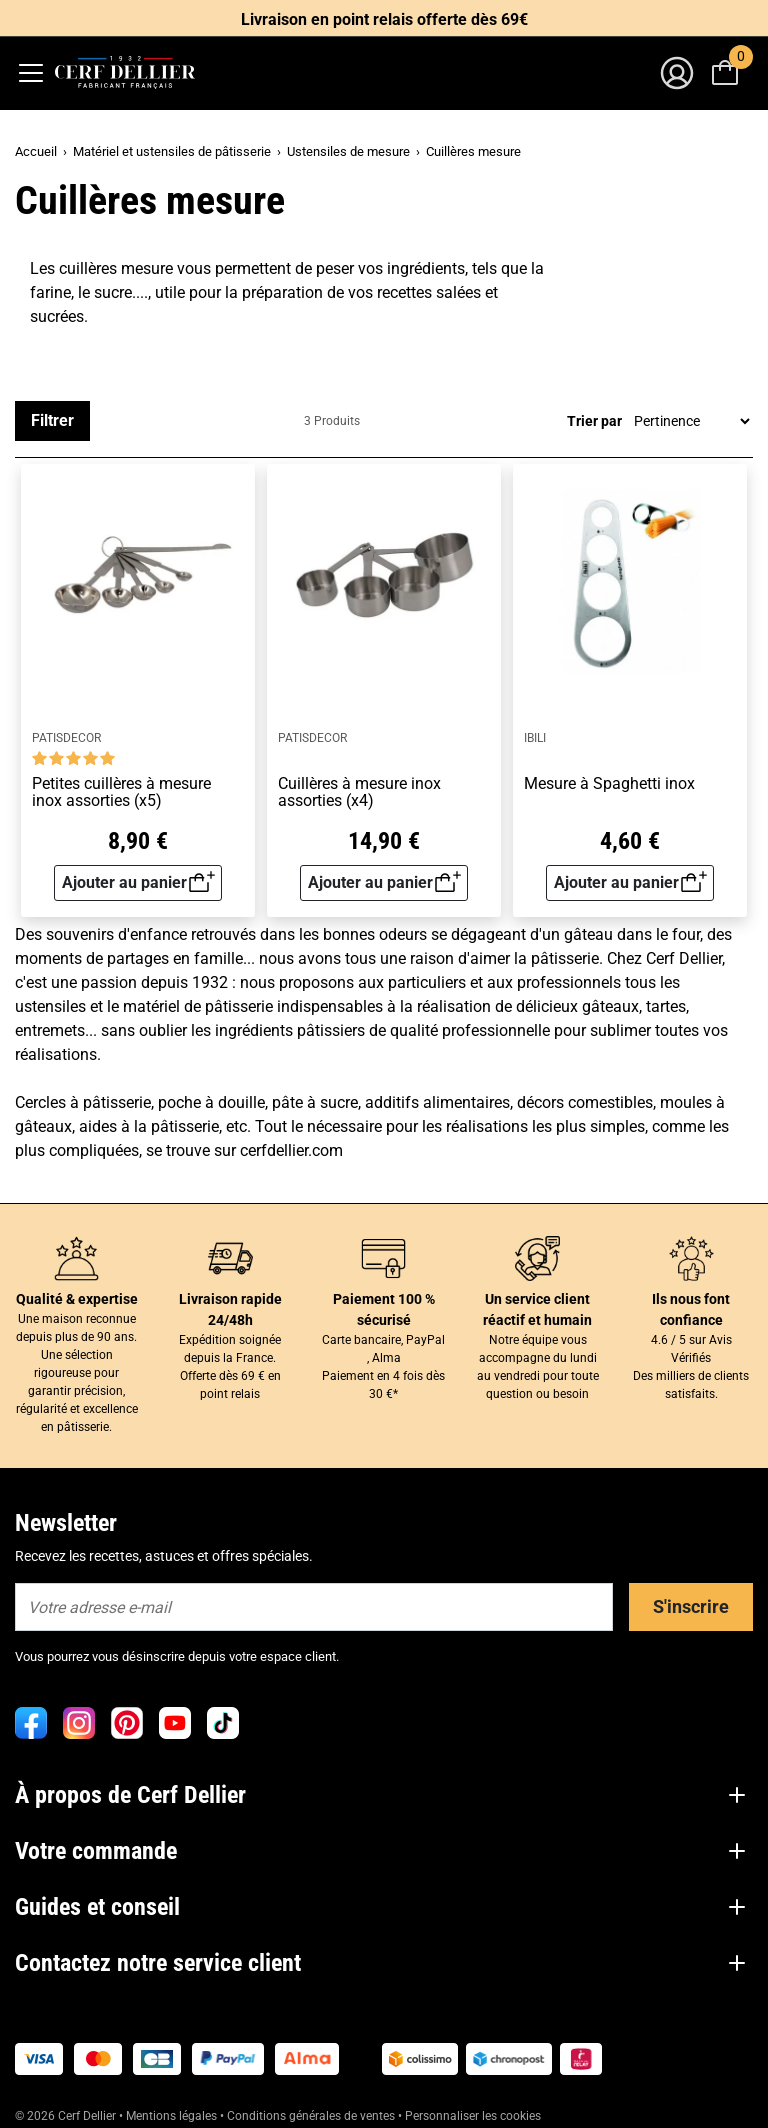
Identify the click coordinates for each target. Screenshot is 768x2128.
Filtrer (52, 420)
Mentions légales (171, 2116)
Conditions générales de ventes (311, 2116)
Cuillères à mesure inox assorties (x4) (359, 792)
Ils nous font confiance (691, 1309)
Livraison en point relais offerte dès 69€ (384, 19)
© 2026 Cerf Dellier (67, 2116)
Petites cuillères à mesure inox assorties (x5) (121, 792)
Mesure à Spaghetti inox (609, 784)
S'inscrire (691, 1606)
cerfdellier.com (291, 1150)
